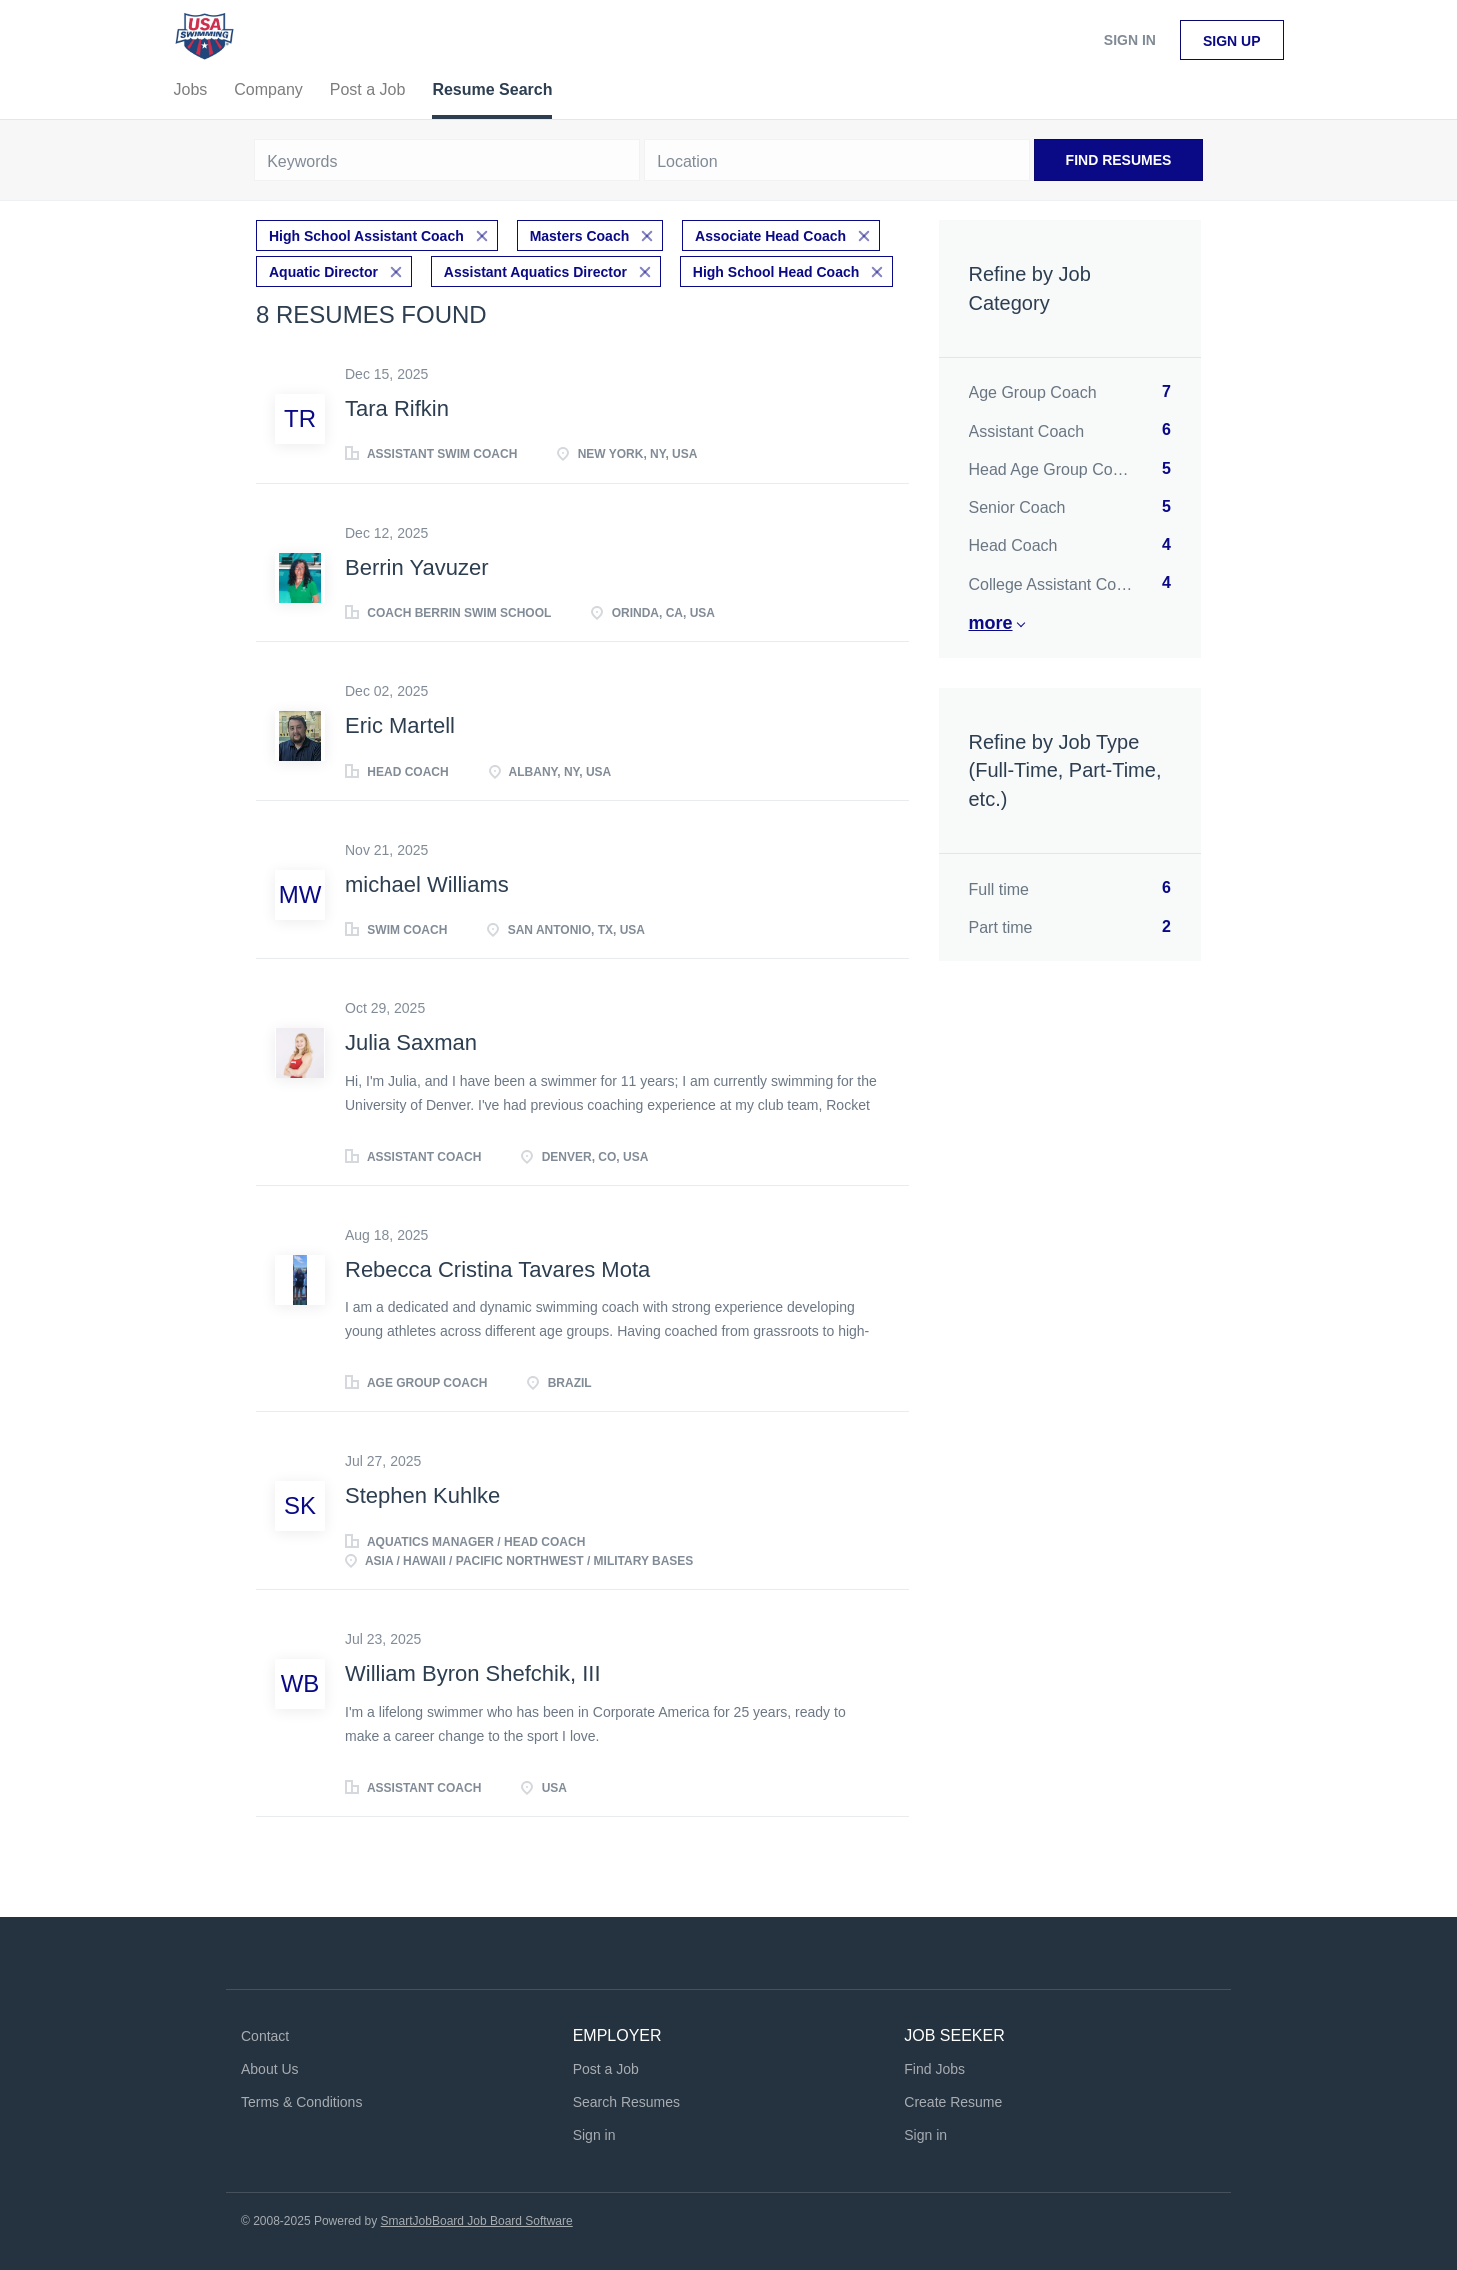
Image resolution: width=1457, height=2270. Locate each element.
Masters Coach (580, 236)
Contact (265, 2036)
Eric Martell (400, 725)
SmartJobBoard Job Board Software (477, 2221)
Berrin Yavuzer (416, 567)
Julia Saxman (411, 1042)
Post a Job (606, 2069)
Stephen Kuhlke (422, 1495)
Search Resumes (626, 2102)
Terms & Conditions (301, 2102)
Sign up (1232, 41)
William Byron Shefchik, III (473, 1673)
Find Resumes (1119, 160)
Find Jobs (934, 2069)
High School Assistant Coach (366, 236)
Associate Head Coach (770, 236)
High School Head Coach (776, 272)
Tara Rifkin (397, 408)
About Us (270, 2069)
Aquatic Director (323, 272)
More (991, 623)
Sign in (1130, 40)
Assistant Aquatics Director (535, 272)
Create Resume (953, 2102)
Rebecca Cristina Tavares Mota (497, 1269)
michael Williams (427, 884)
